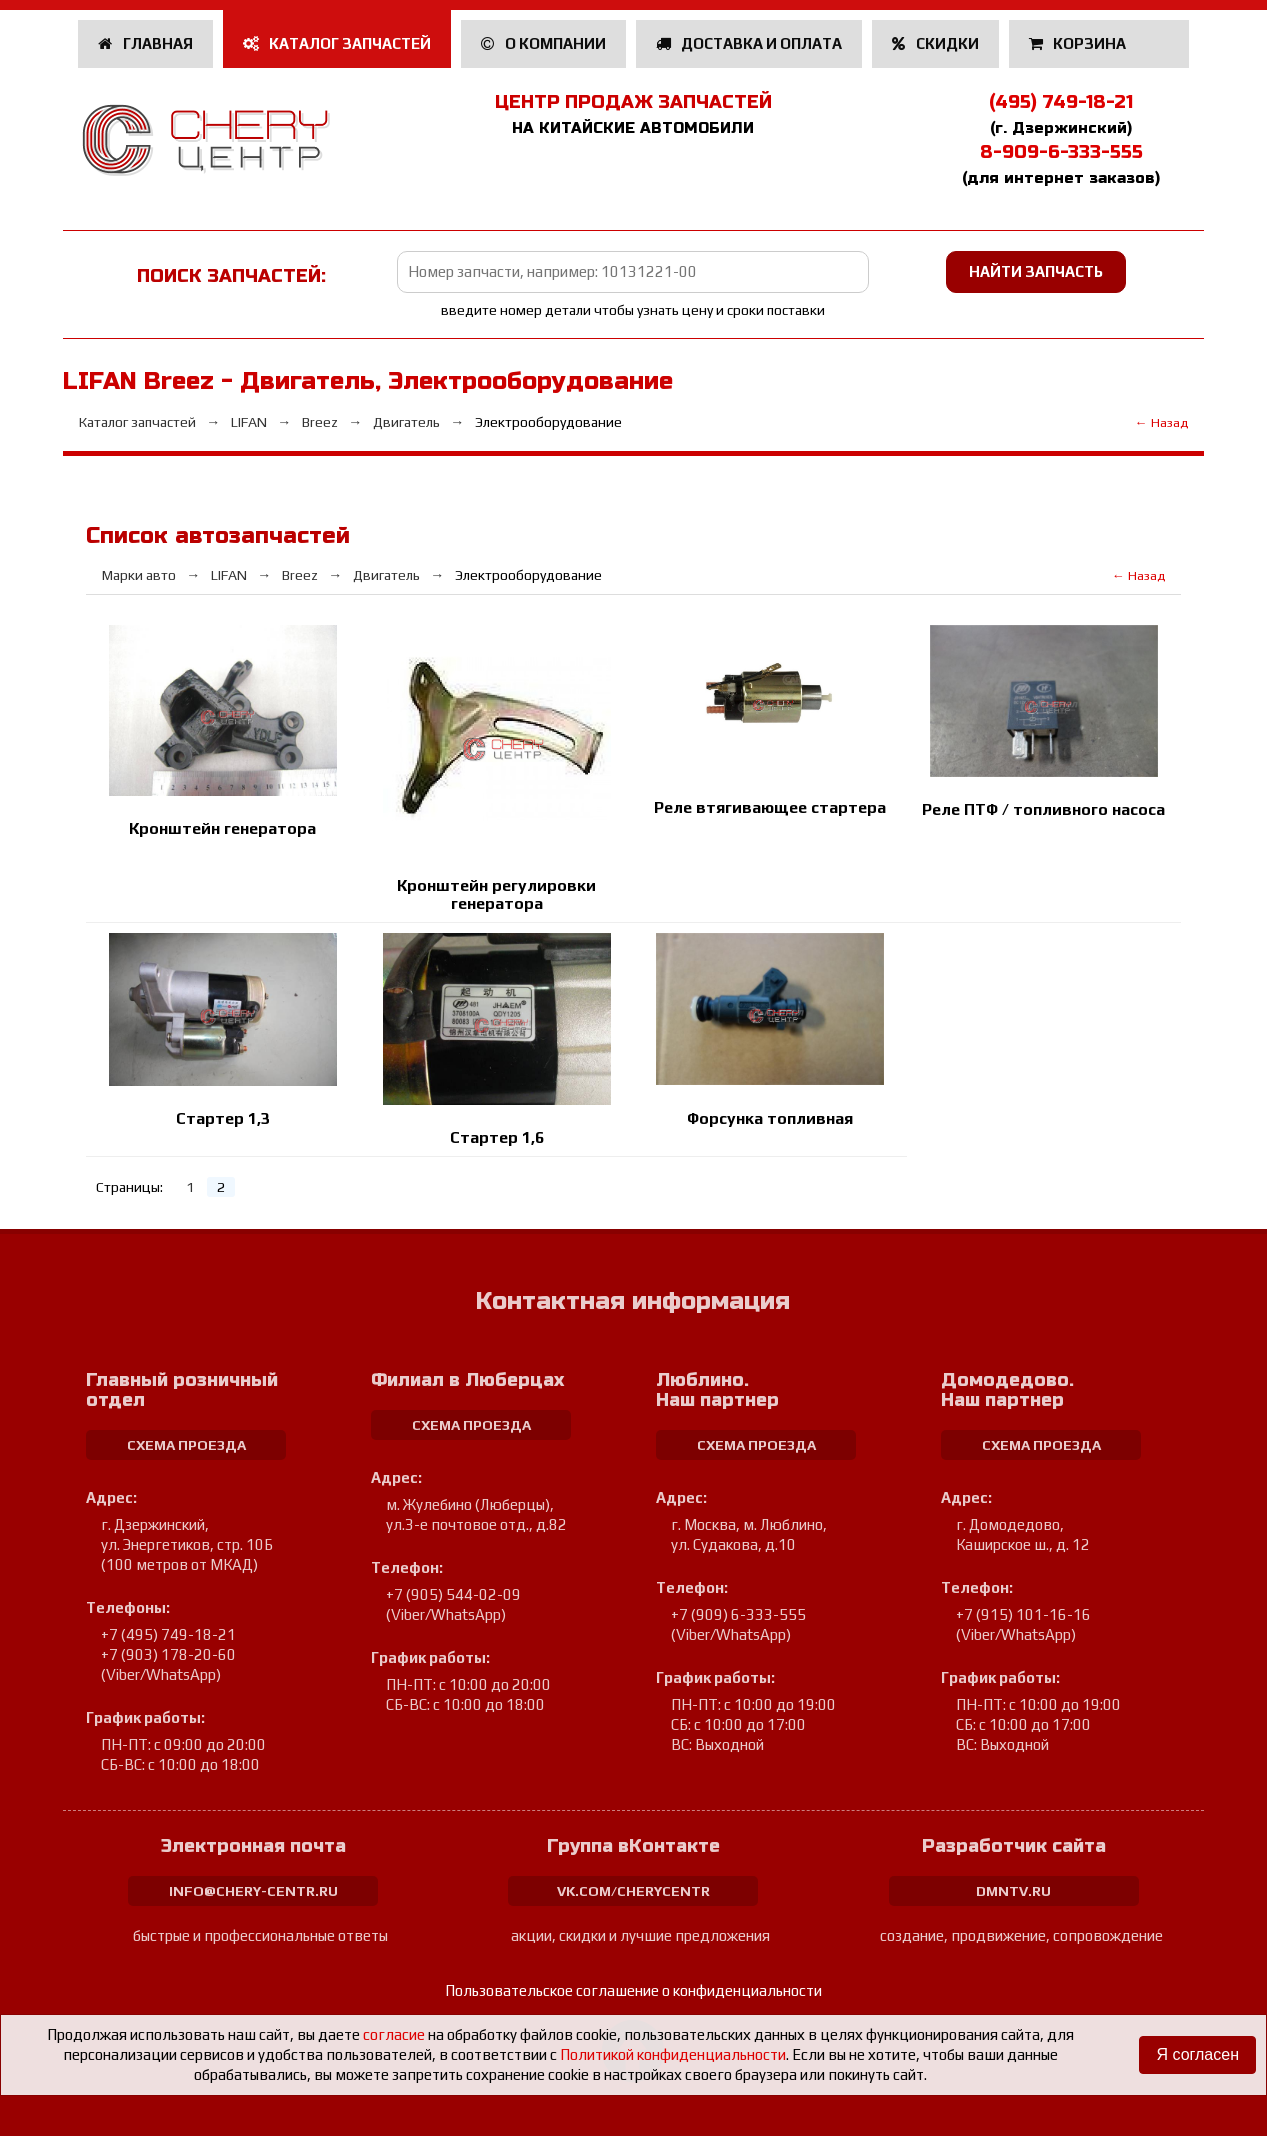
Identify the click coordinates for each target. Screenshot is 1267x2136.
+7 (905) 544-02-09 (453, 1594)
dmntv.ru (1013, 1891)
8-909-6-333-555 (1061, 152)
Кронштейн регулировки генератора (496, 894)
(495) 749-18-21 (1061, 102)
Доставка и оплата (749, 43)
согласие (394, 2034)
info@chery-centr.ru (253, 1891)
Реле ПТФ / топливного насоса (1043, 809)
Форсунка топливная (770, 1118)
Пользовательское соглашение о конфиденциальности (633, 1990)
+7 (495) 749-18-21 (168, 1634)
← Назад (1161, 422)
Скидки (935, 43)
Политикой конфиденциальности (673, 2054)
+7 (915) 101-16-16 (1023, 1614)
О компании (543, 43)
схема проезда (186, 1445)
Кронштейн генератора (222, 828)
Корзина (1079, 43)
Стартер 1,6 (497, 1137)
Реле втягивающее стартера (770, 807)
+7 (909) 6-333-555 (738, 1614)
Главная (145, 43)
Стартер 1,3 (223, 1118)
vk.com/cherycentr (633, 1891)
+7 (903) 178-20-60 (168, 1654)
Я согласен (1197, 2054)
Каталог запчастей (337, 43)
